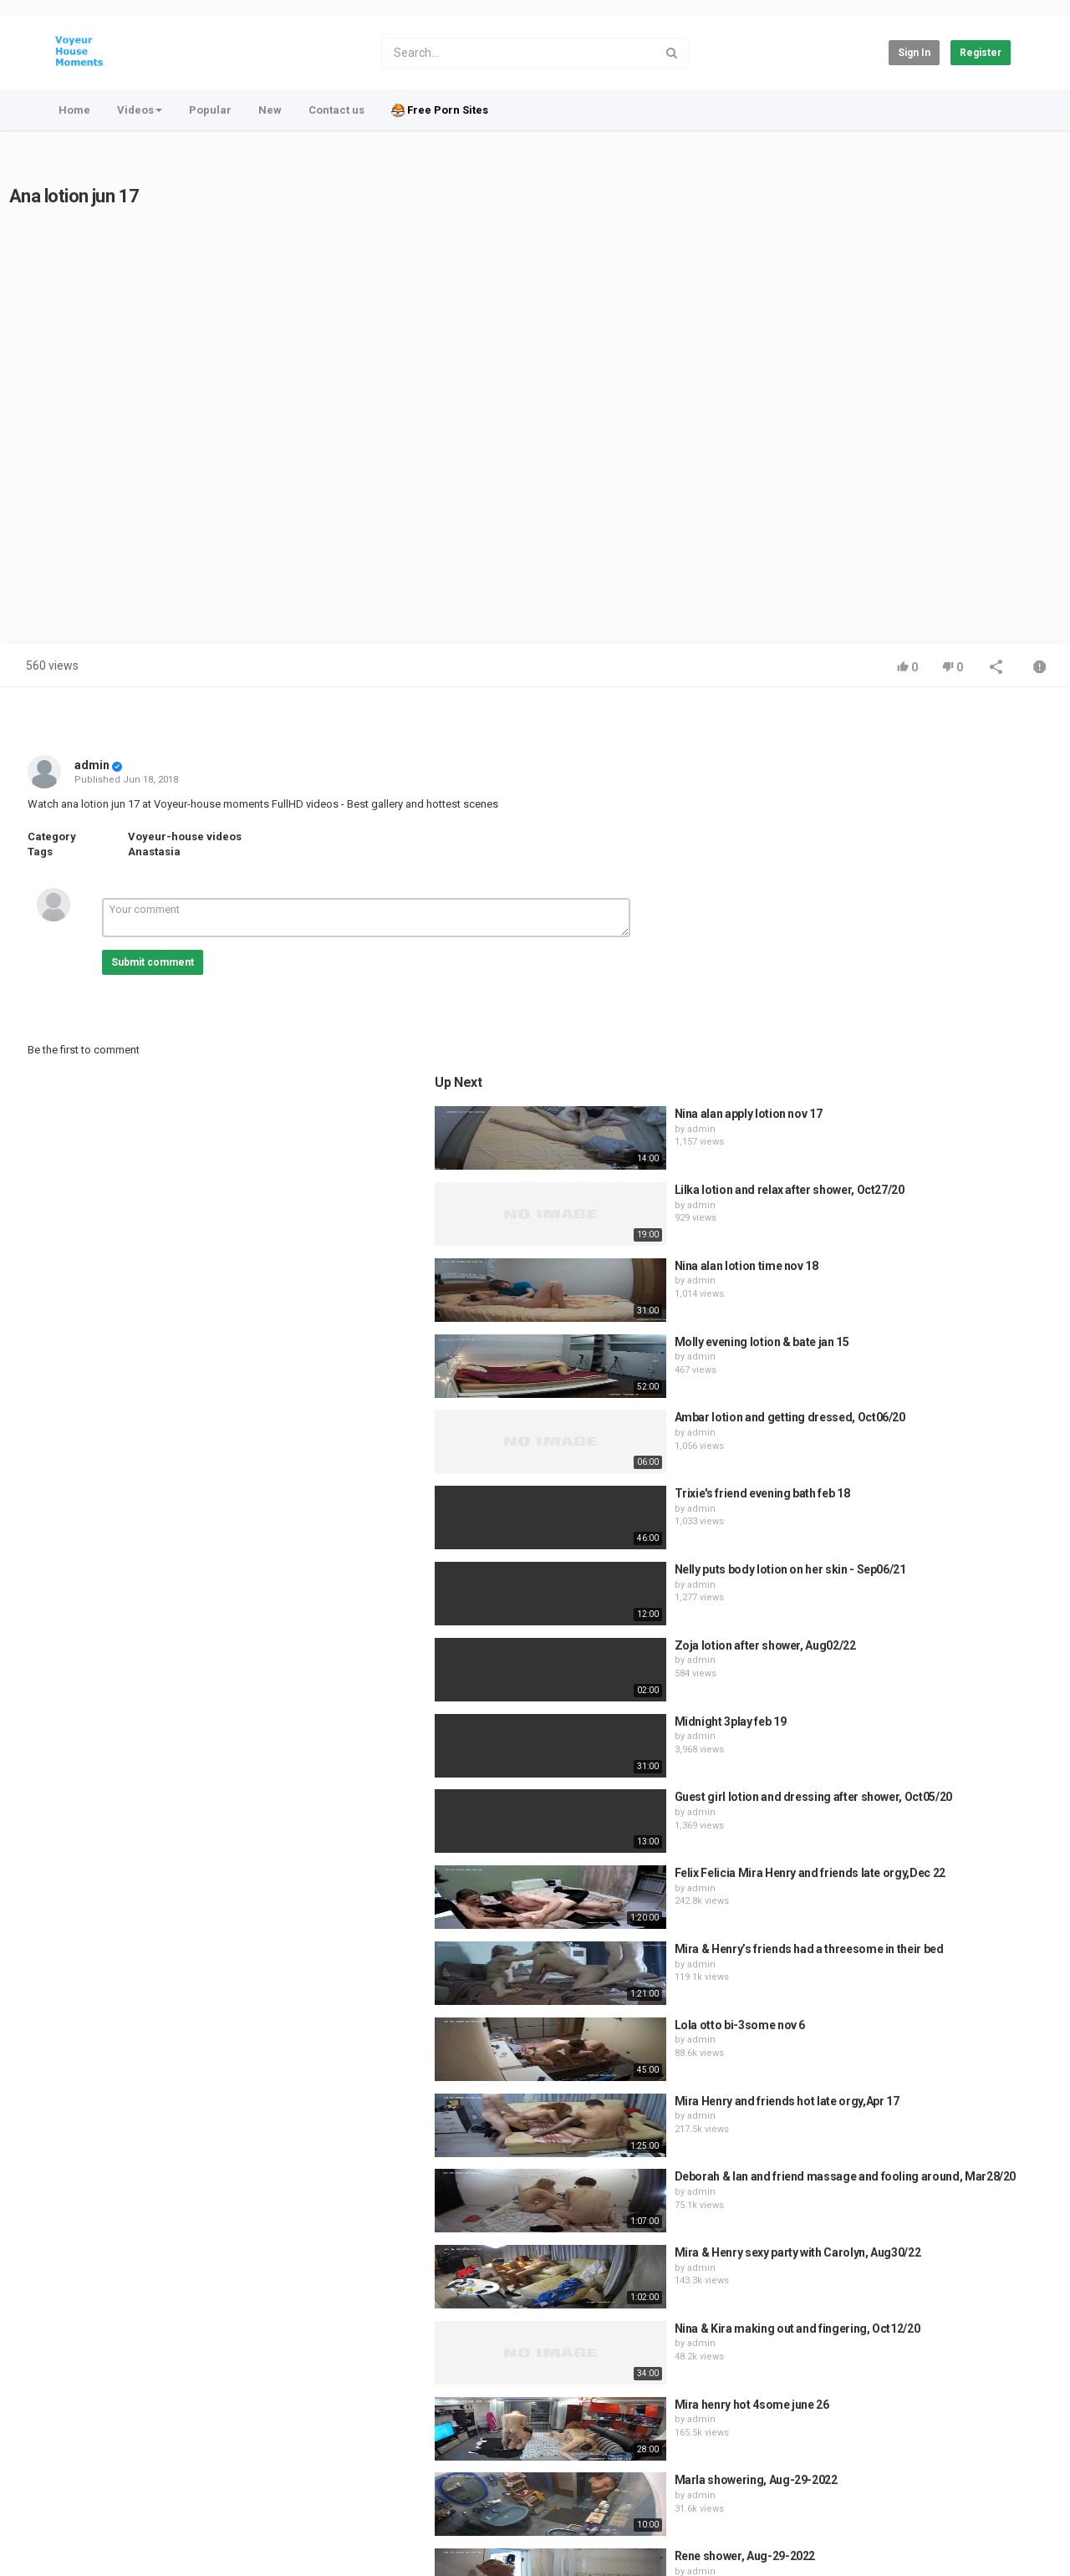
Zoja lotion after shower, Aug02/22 (939, 1281)
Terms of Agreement (196, 2463)
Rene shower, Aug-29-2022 (919, 2192)
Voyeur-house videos (185, 836)
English (983, 2516)
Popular (210, 110)
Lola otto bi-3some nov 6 (914, 1661)
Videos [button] (139, 110)
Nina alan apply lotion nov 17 (922, 750)
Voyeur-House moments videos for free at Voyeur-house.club (256, 2507)
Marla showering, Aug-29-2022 (929, 2117)
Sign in (914, 53)
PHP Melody (562, 2544)
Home (74, 110)
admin (92, 765)
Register (980, 53)
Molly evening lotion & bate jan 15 (935, 978)
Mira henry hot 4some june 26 (925, 2041)
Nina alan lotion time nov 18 (920, 902)
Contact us (336, 110)
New (270, 110)
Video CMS (622, 2544)
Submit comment (152, 962)
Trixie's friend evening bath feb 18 (936, 1129)
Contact (110, 2463)
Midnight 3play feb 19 (904, 1358)
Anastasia (154, 851)
